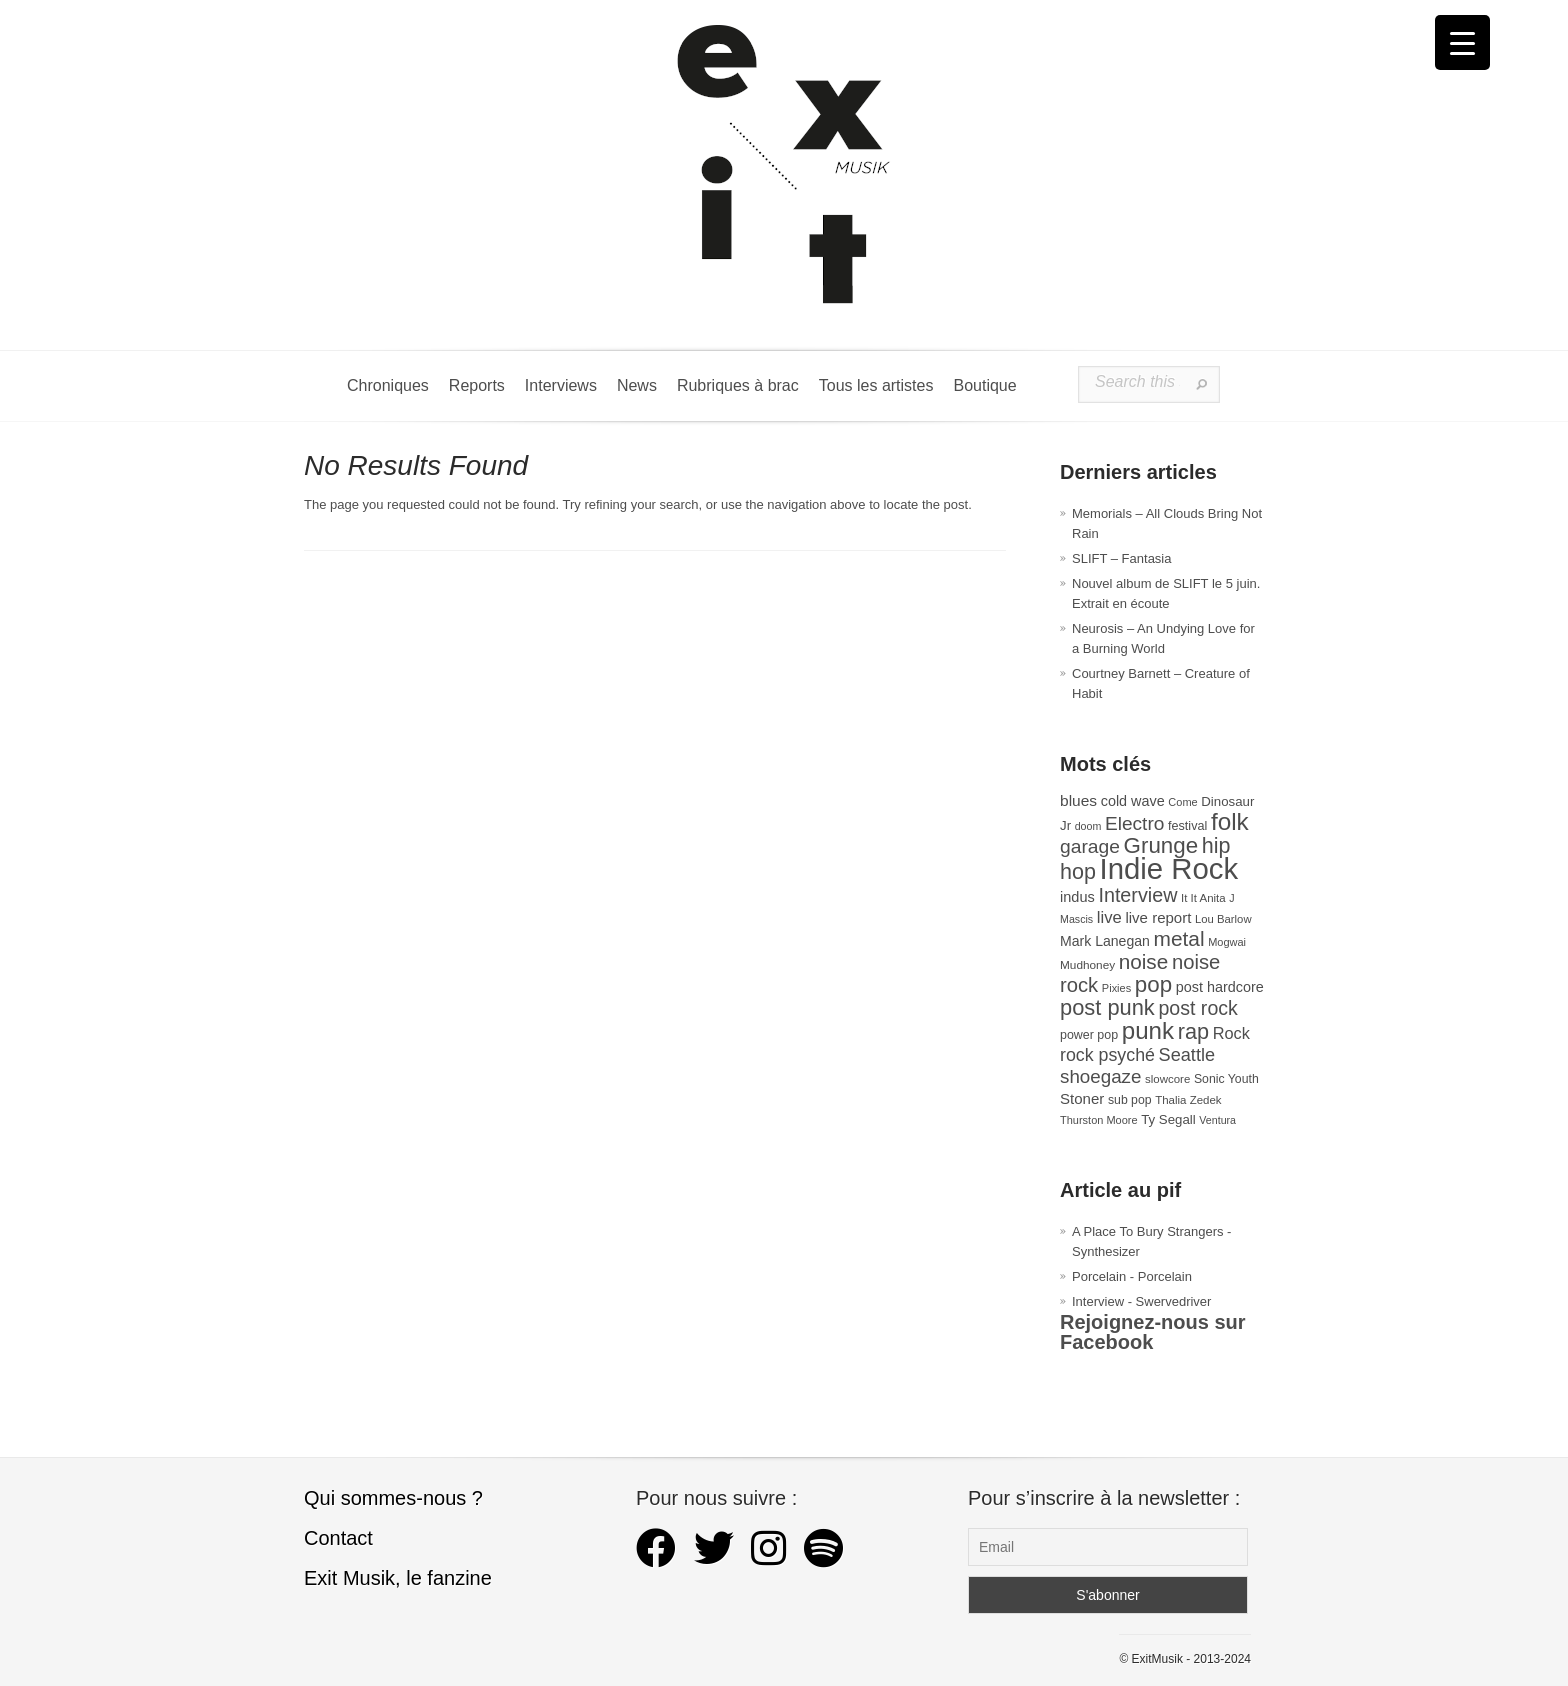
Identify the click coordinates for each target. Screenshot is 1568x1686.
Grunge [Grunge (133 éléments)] (1161, 845)
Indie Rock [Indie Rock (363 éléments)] (1169, 868)
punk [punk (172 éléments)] (1148, 1030)
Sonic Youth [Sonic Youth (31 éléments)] (1226, 1079)
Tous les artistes (876, 385)
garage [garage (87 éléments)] (1090, 846)
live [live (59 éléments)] (1109, 917)
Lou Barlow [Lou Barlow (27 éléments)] (1223, 919)
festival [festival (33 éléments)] (1187, 826)
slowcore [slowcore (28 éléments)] (1167, 1079)
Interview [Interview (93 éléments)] (1137, 895)
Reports (477, 385)
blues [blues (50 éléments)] (1078, 800)
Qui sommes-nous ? (393, 1498)
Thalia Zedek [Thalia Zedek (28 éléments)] (1188, 1100)
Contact (338, 1538)
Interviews (561, 385)
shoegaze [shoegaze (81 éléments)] (1100, 1076)
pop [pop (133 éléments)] (1153, 984)
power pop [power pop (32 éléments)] (1089, 1035)
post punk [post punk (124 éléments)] (1107, 1007)
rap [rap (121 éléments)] (1193, 1031)
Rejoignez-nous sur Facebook (1153, 1332)
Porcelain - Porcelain (1132, 1276)
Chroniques (388, 385)
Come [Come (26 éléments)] (1182, 802)
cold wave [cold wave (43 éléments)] (1133, 801)
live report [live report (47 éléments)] (1158, 917)
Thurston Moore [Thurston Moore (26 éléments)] (1099, 1120)
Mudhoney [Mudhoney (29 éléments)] (1087, 965)
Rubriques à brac (738, 385)
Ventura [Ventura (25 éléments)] (1217, 1120)
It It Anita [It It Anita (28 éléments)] (1203, 898)
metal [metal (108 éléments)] (1179, 938)
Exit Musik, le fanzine (398, 1578)
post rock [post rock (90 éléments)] (1197, 1008)
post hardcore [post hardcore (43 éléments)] (1220, 987)
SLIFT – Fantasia (1121, 558)
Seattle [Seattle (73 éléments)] (1187, 1055)
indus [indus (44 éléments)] (1077, 897)
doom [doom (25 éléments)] (1088, 826)
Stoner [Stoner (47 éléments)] (1082, 1098)
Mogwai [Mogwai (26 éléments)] (1227, 942)
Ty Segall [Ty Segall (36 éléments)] (1168, 1119)
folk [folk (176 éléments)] (1230, 821)
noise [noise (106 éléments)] (1144, 961)
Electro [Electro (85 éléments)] (1134, 823)
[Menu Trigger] (1462, 42)
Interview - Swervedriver (1141, 1301)
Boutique (984, 385)
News (637, 385)
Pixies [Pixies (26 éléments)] (1116, 988)
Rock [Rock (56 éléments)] (1231, 1033)
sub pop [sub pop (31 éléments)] (1130, 1100)
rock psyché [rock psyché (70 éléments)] (1107, 1055)
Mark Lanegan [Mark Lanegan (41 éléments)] (1105, 941)
